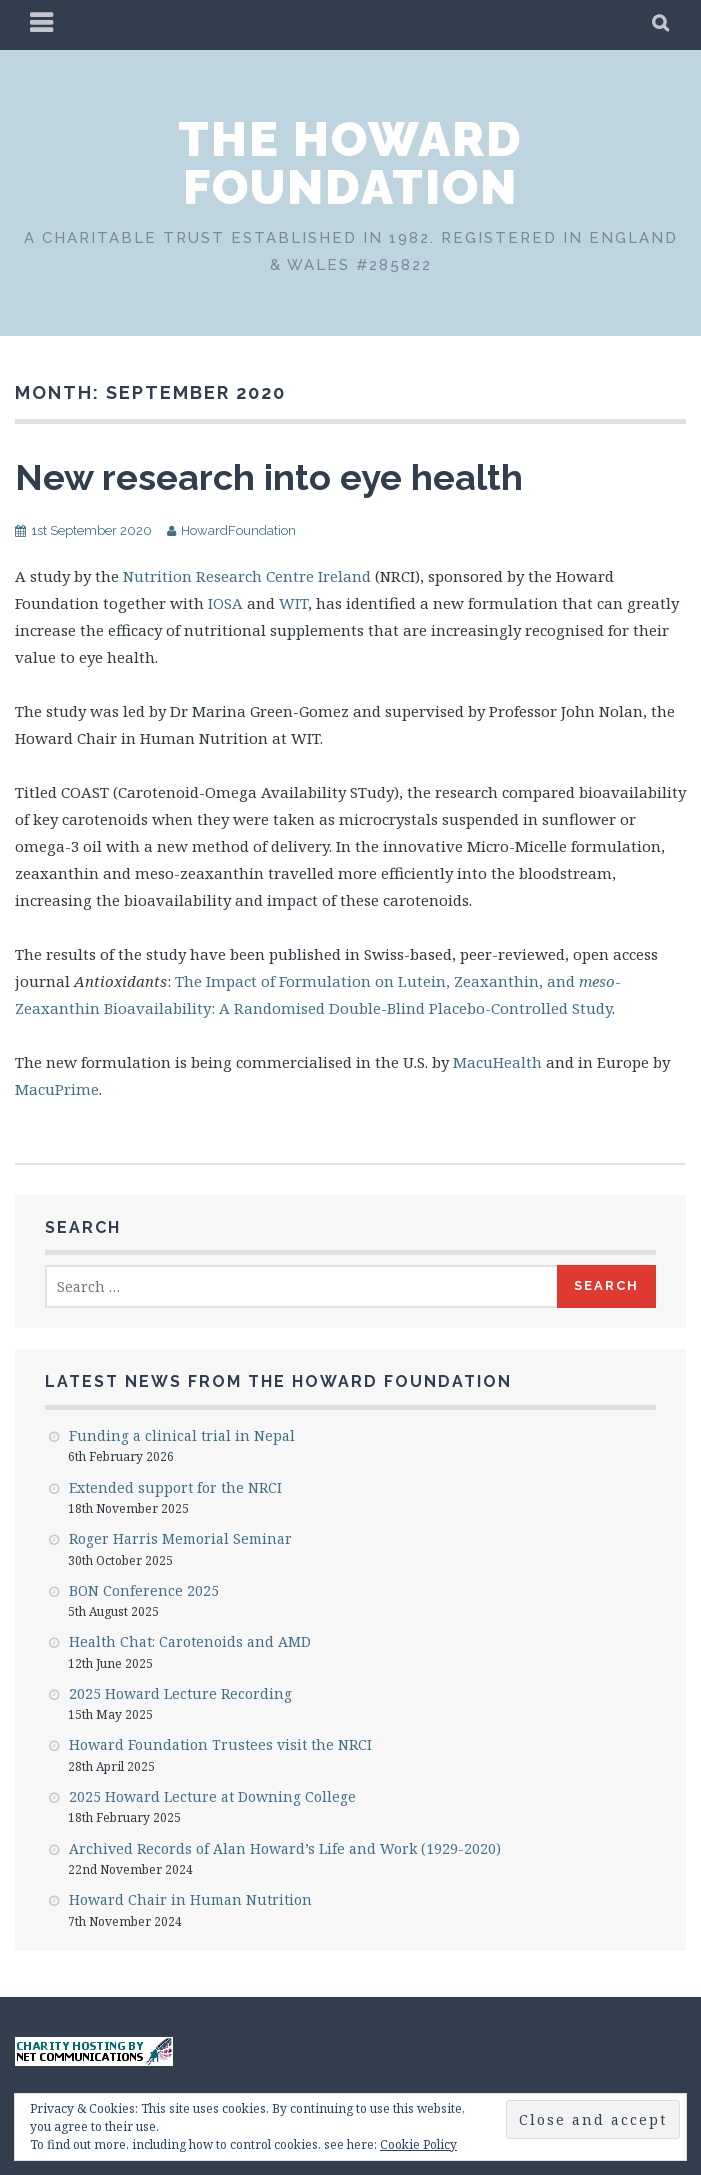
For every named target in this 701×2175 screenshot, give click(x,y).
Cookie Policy (418, 2144)
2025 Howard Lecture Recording (180, 1693)
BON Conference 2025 (144, 1590)
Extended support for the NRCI (175, 1487)
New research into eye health (269, 477)
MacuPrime (57, 1089)
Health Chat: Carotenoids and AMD (190, 1641)
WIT (293, 603)
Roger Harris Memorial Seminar (180, 1538)
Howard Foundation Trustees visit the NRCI (220, 1744)
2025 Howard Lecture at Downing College (212, 1796)
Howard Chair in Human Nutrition (190, 1899)
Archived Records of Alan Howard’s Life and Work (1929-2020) (285, 1848)
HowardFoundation (238, 530)
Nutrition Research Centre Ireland (247, 576)
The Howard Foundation (350, 163)
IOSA (225, 603)
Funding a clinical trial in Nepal (182, 1435)
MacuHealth (497, 1062)
